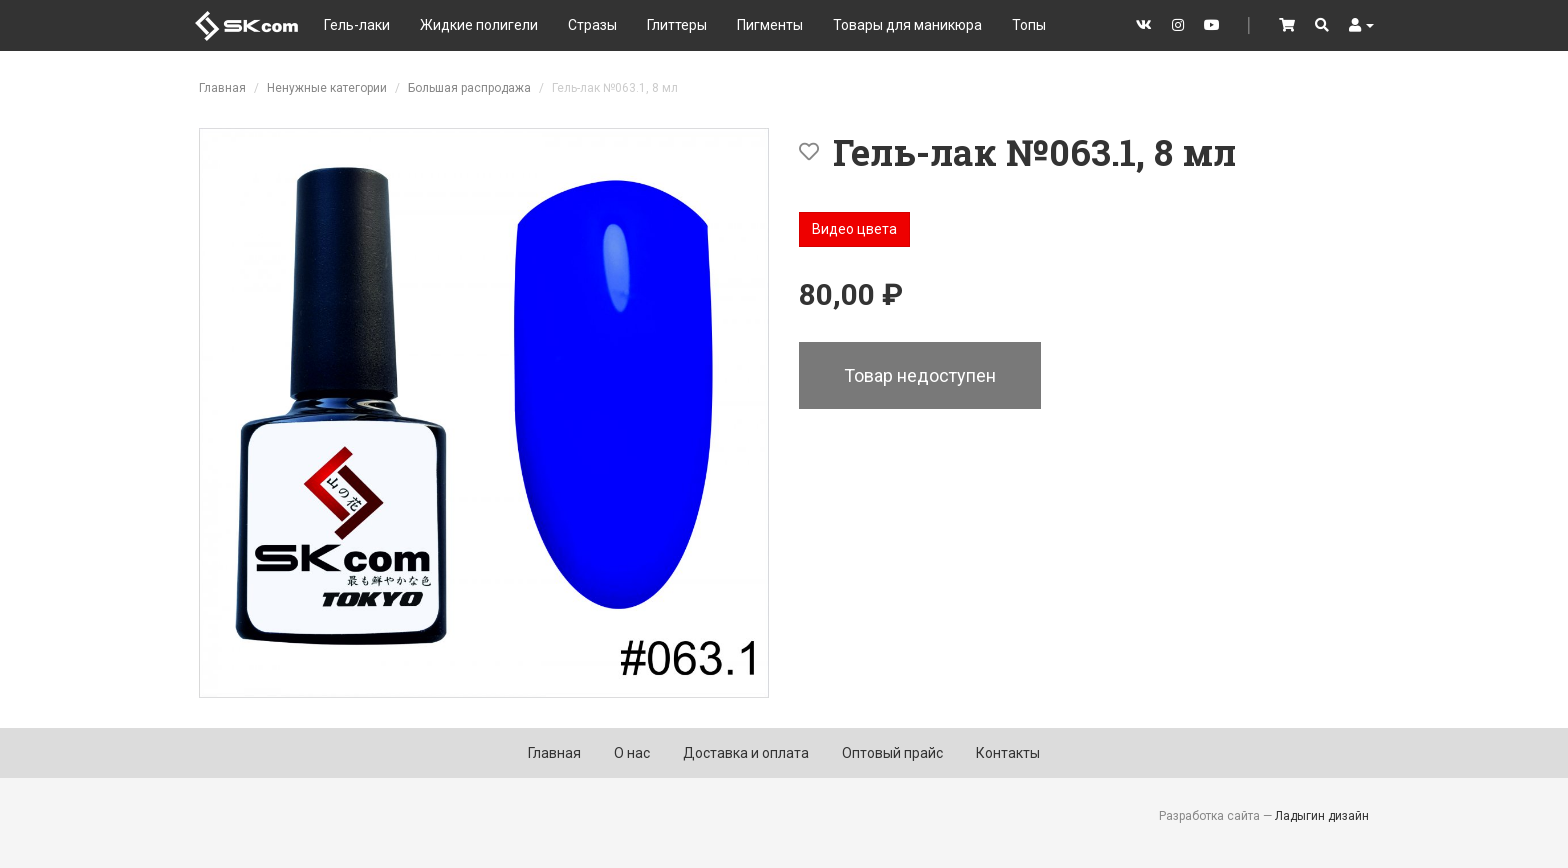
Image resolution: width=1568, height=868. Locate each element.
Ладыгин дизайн (1322, 816)
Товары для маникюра (907, 25)
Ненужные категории (327, 88)
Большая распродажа (469, 88)
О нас (632, 753)
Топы (1029, 25)
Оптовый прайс (892, 753)
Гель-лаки (357, 25)
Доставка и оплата (746, 753)
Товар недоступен (920, 375)
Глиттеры (677, 25)
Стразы (592, 25)
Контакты (1008, 753)
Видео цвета (854, 229)
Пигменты (770, 25)
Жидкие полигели (479, 25)
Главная (222, 88)
